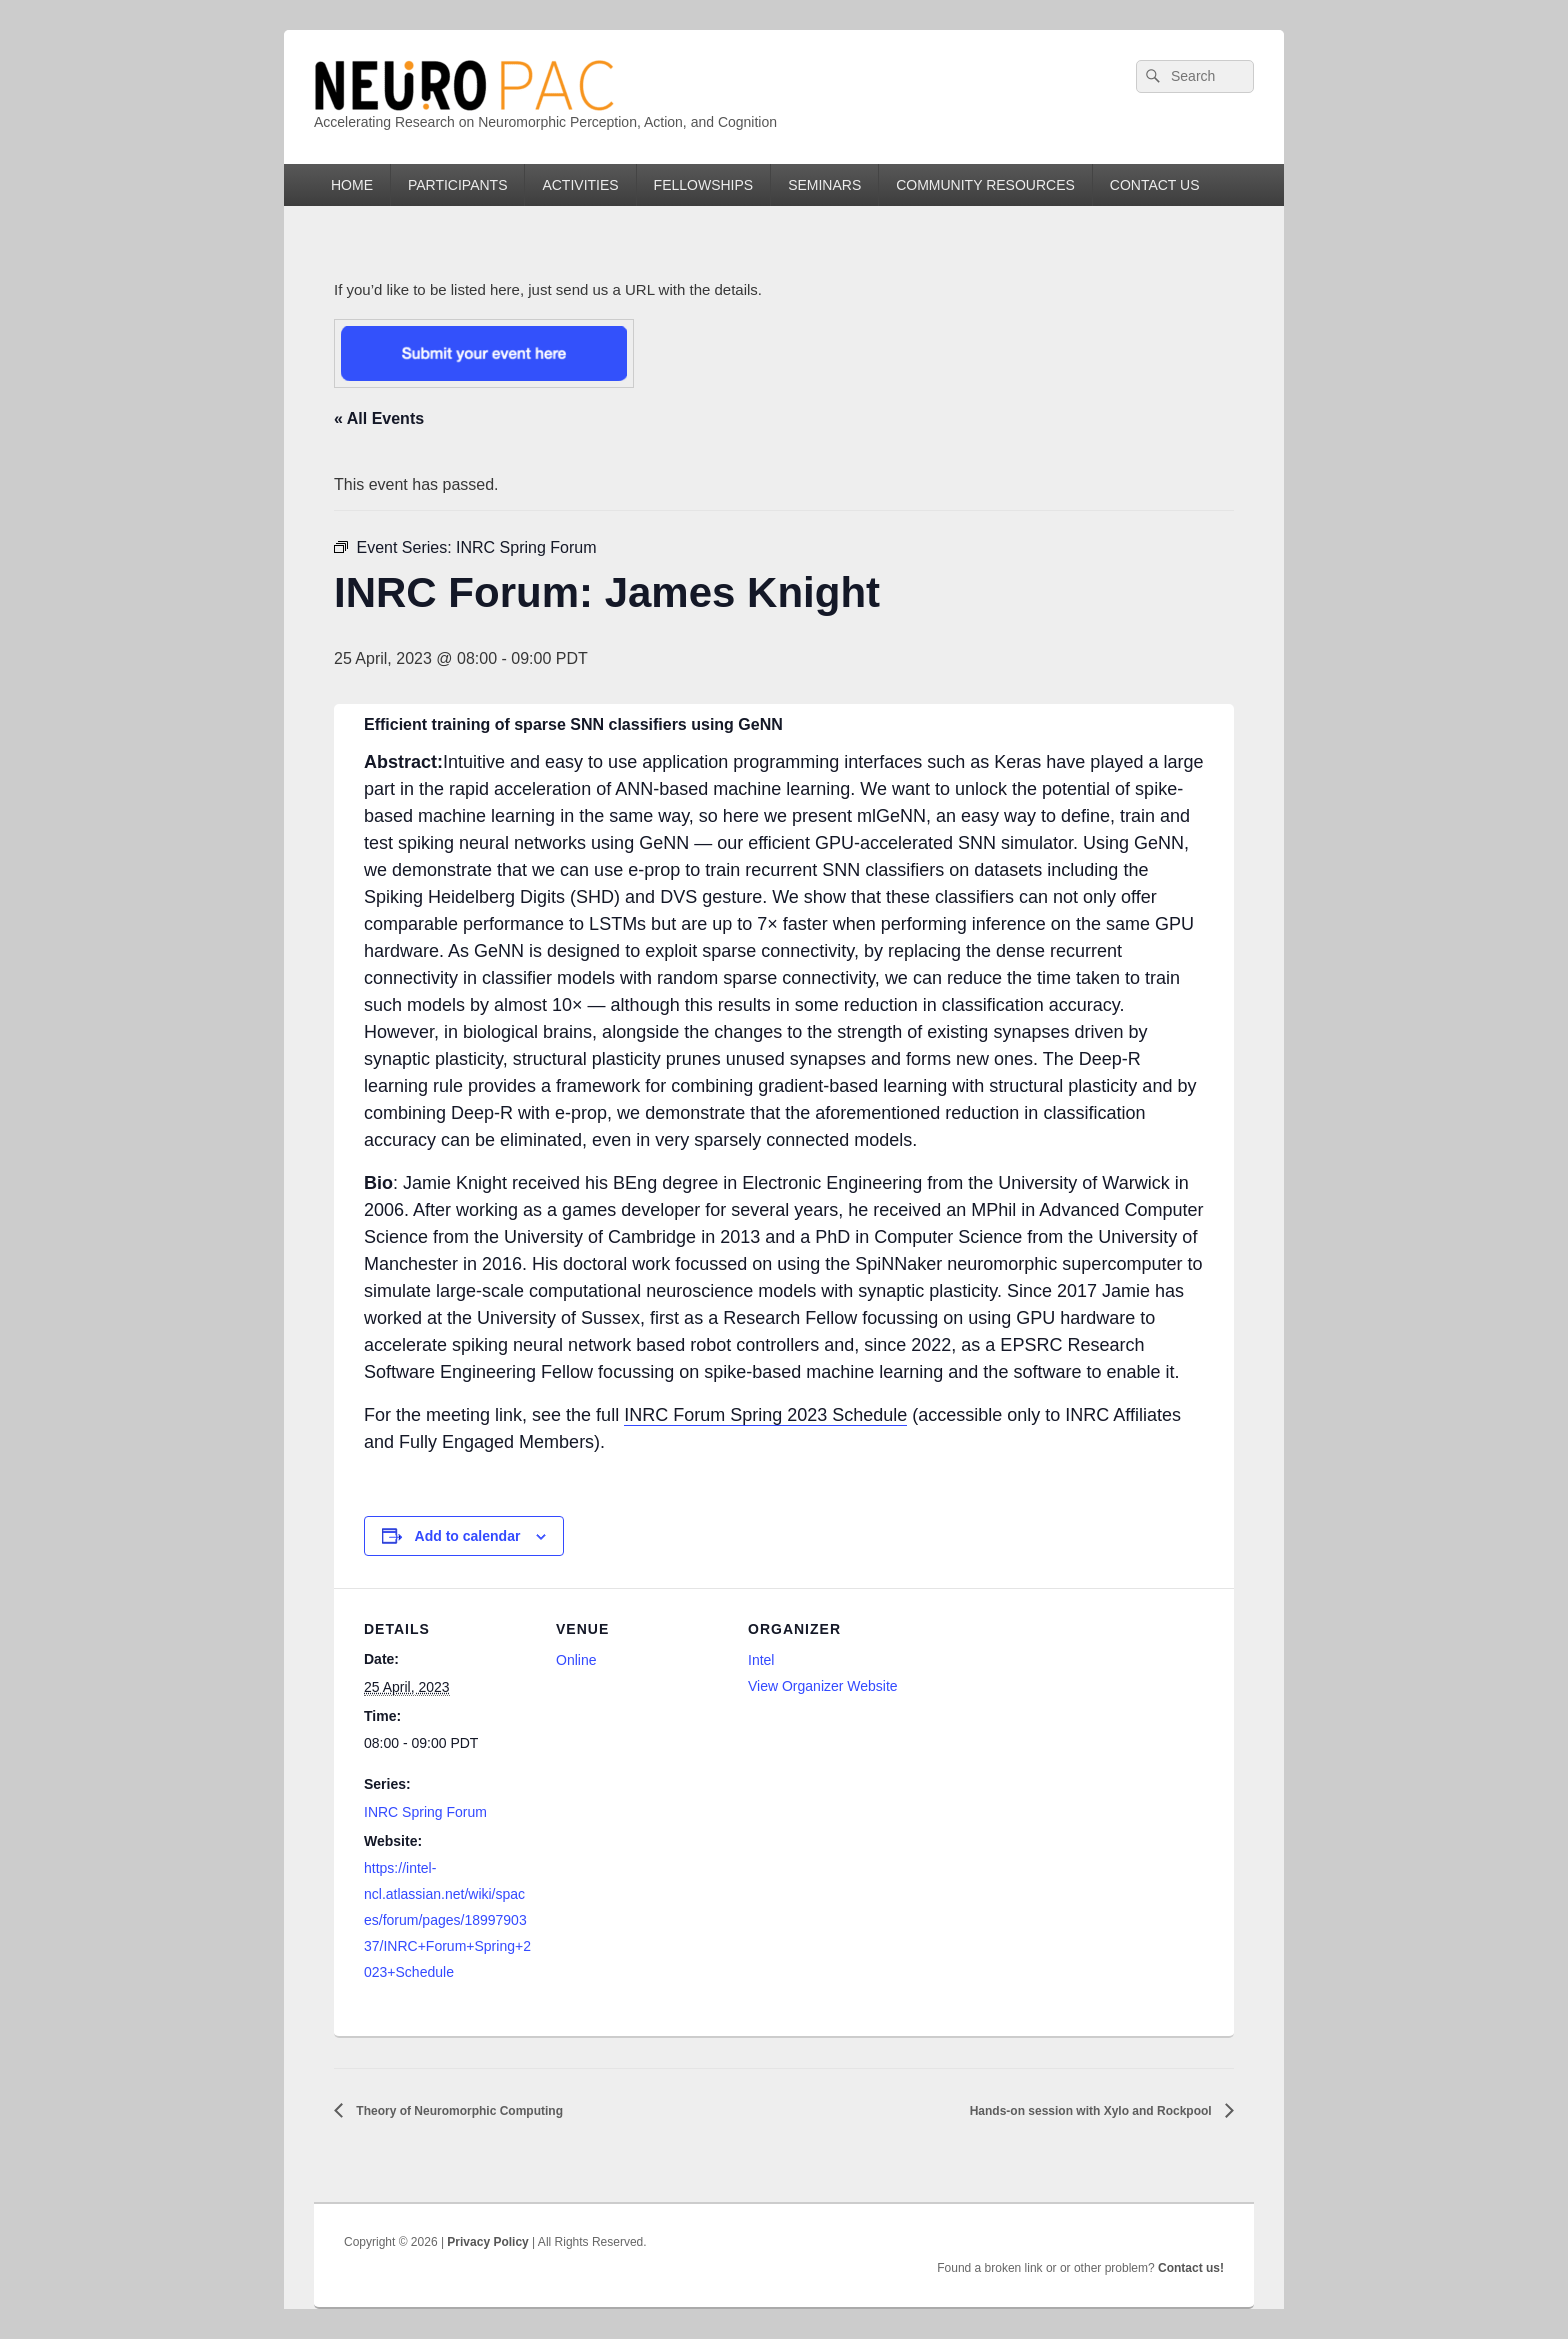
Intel (761, 1660)
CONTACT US (1155, 185)
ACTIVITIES (580, 185)
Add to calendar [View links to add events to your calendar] (468, 1536)
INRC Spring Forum (425, 1812)
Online (576, 1660)
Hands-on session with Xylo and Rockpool (1092, 2111)
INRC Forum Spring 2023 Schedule (765, 1415)
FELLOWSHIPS (704, 185)
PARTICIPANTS (458, 185)
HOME (352, 185)
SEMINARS (824, 185)
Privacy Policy (487, 2242)
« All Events (379, 418)
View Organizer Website (823, 1686)
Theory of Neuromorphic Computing (458, 2111)
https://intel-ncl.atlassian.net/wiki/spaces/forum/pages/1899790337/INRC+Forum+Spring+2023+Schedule (447, 1920)
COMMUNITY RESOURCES (985, 185)
